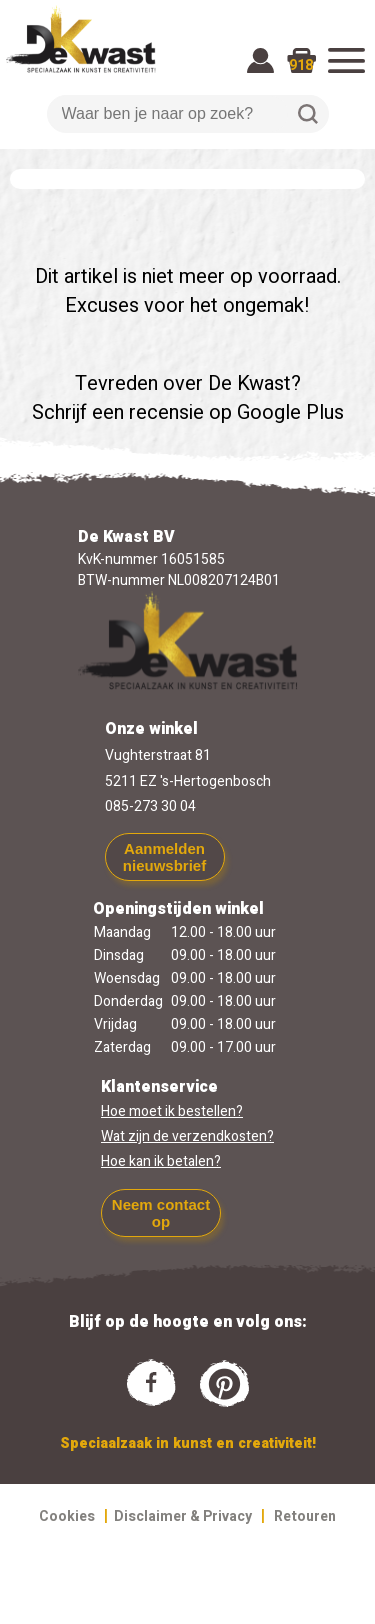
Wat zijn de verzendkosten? (187, 1136)
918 (301, 65)
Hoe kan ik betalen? (161, 1161)
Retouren (305, 1516)
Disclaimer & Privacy (183, 1516)
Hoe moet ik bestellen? (172, 1111)
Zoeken (308, 114)
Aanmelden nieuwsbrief (164, 857)
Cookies (67, 1516)
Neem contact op (161, 1213)
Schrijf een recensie (118, 412)
